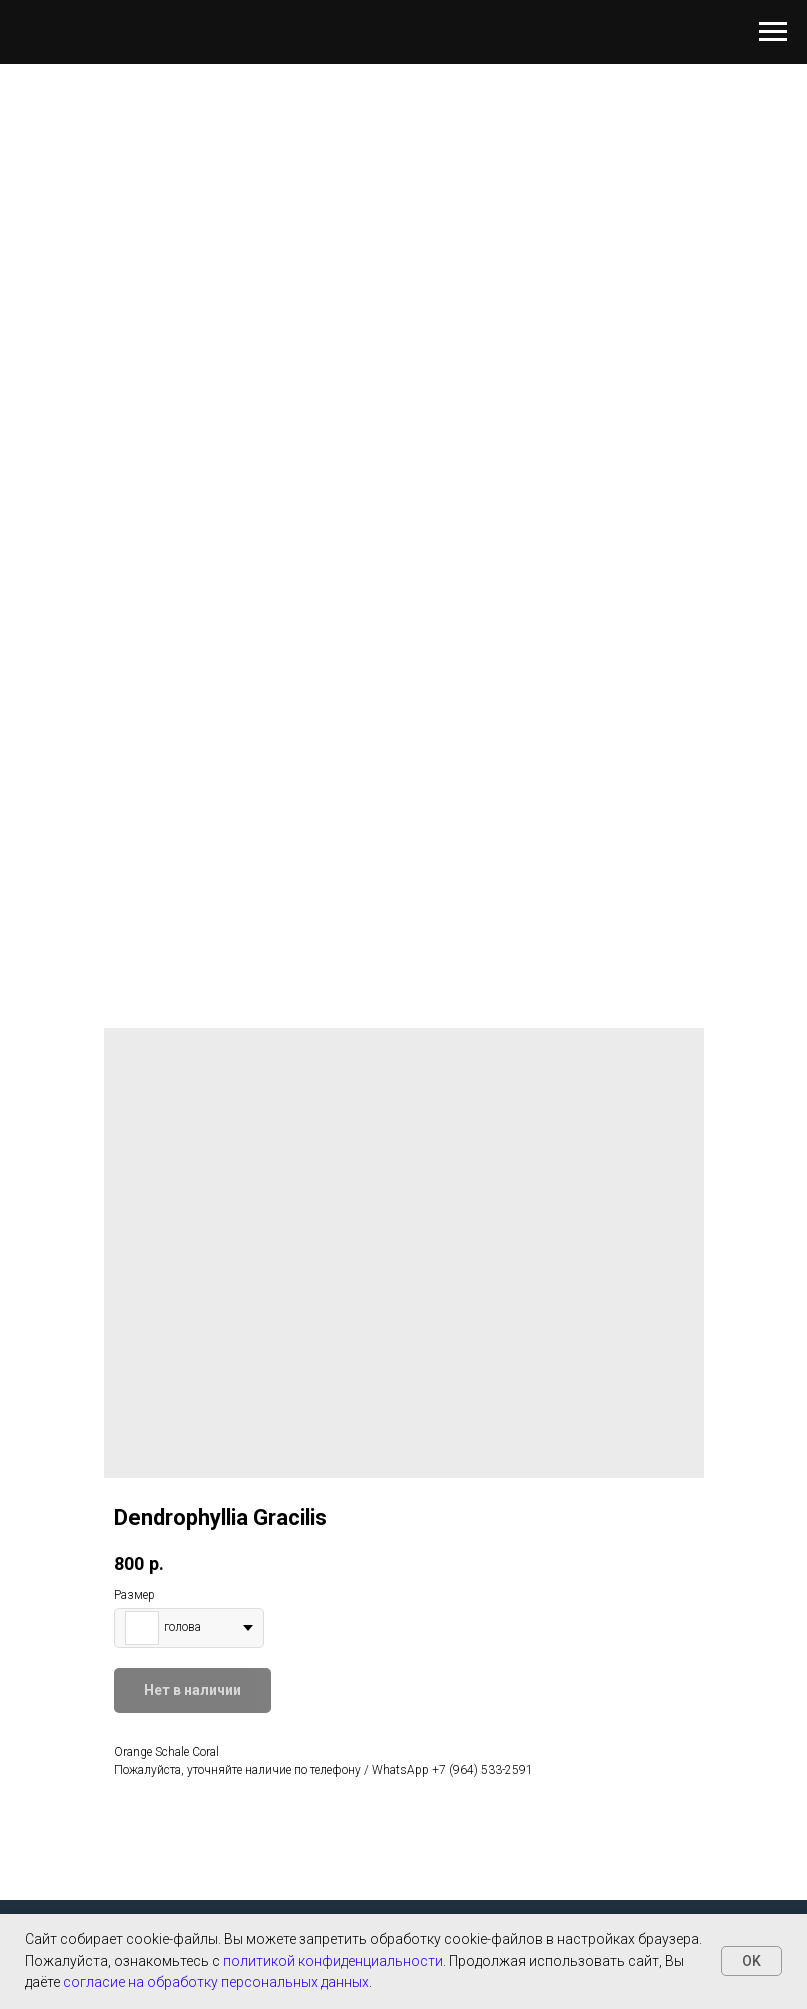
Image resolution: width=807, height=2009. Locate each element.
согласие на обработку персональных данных (216, 1982)
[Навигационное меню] (773, 32)
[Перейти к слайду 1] (404, 878)
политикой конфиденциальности (333, 1961)
